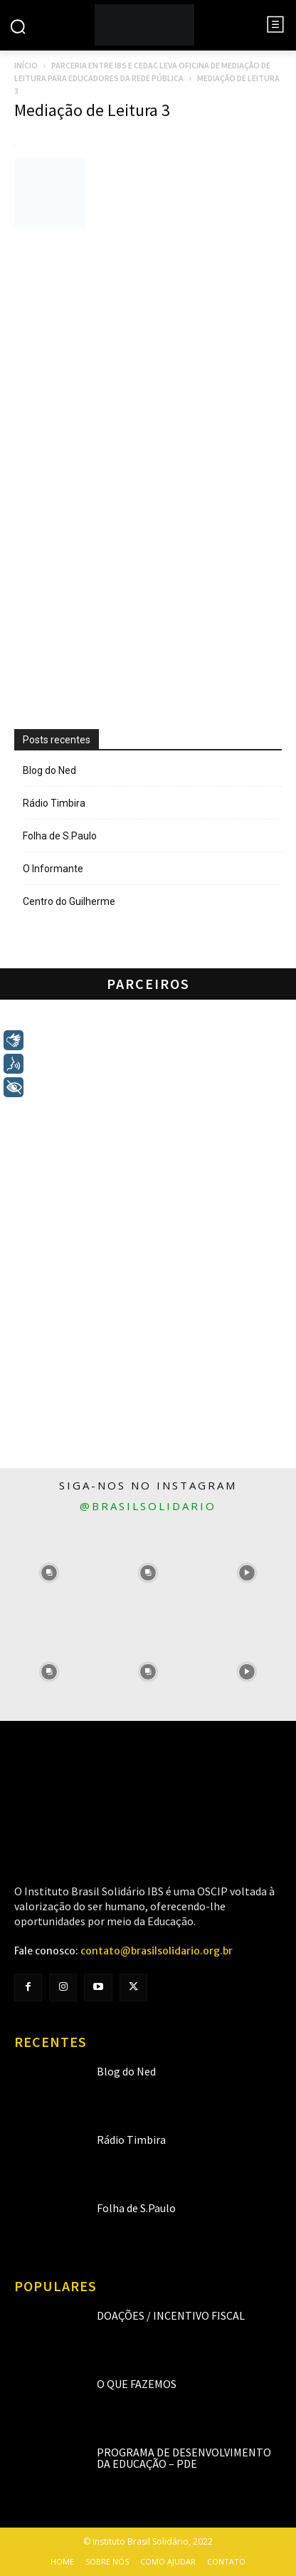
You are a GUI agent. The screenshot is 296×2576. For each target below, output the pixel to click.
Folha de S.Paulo (60, 836)
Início (26, 65)
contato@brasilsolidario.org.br (156, 1950)
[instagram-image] (49, 1573)
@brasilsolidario (148, 1506)
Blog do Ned (49, 770)
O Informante (53, 868)
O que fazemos (136, 2384)
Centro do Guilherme (69, 901)
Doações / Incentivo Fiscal (171, 2315)
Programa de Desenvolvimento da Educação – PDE (184, 2458)
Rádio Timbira (54, 803)
